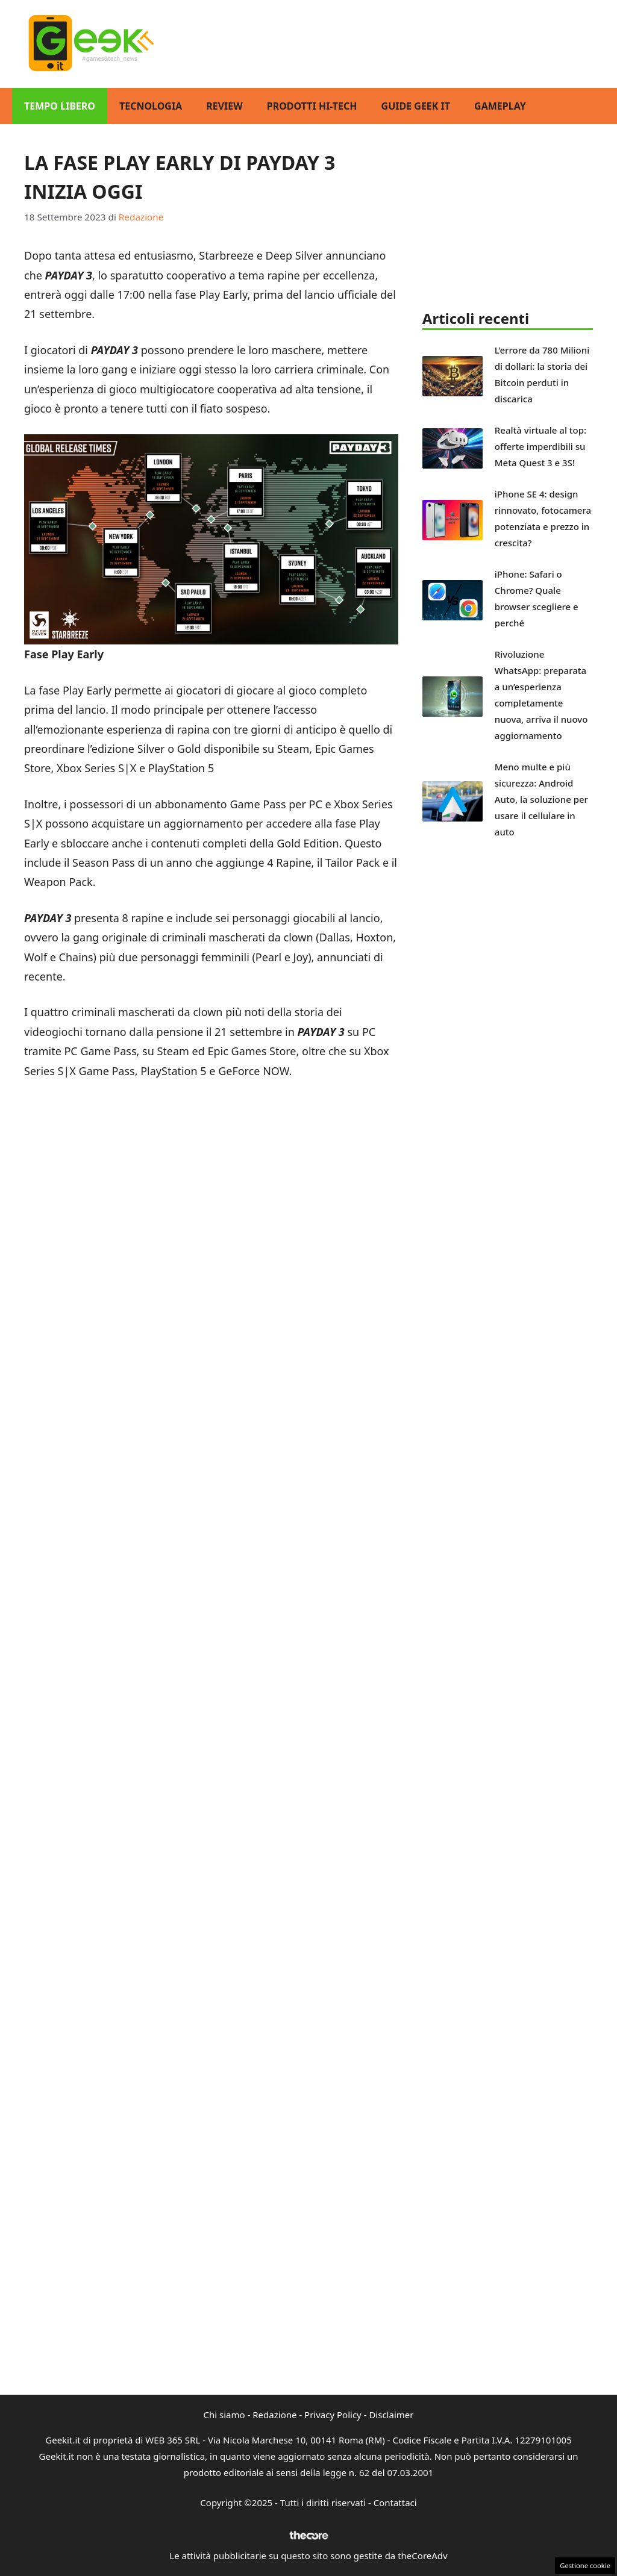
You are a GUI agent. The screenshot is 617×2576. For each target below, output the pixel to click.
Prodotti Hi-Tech (312, 106)
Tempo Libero (59, 106)
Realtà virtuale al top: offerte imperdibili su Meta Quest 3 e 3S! (540, 446)
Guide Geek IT (415, 106)
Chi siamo (224, 2415)
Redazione (274, 2415)
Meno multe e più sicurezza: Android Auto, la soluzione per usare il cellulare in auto (541, 799)
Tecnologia (150, 106)
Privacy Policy (333, 2415)
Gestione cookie (585, 2565)
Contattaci (395, 2502)
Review (224, 106)
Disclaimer (391, 2415)
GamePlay (500, 106)
